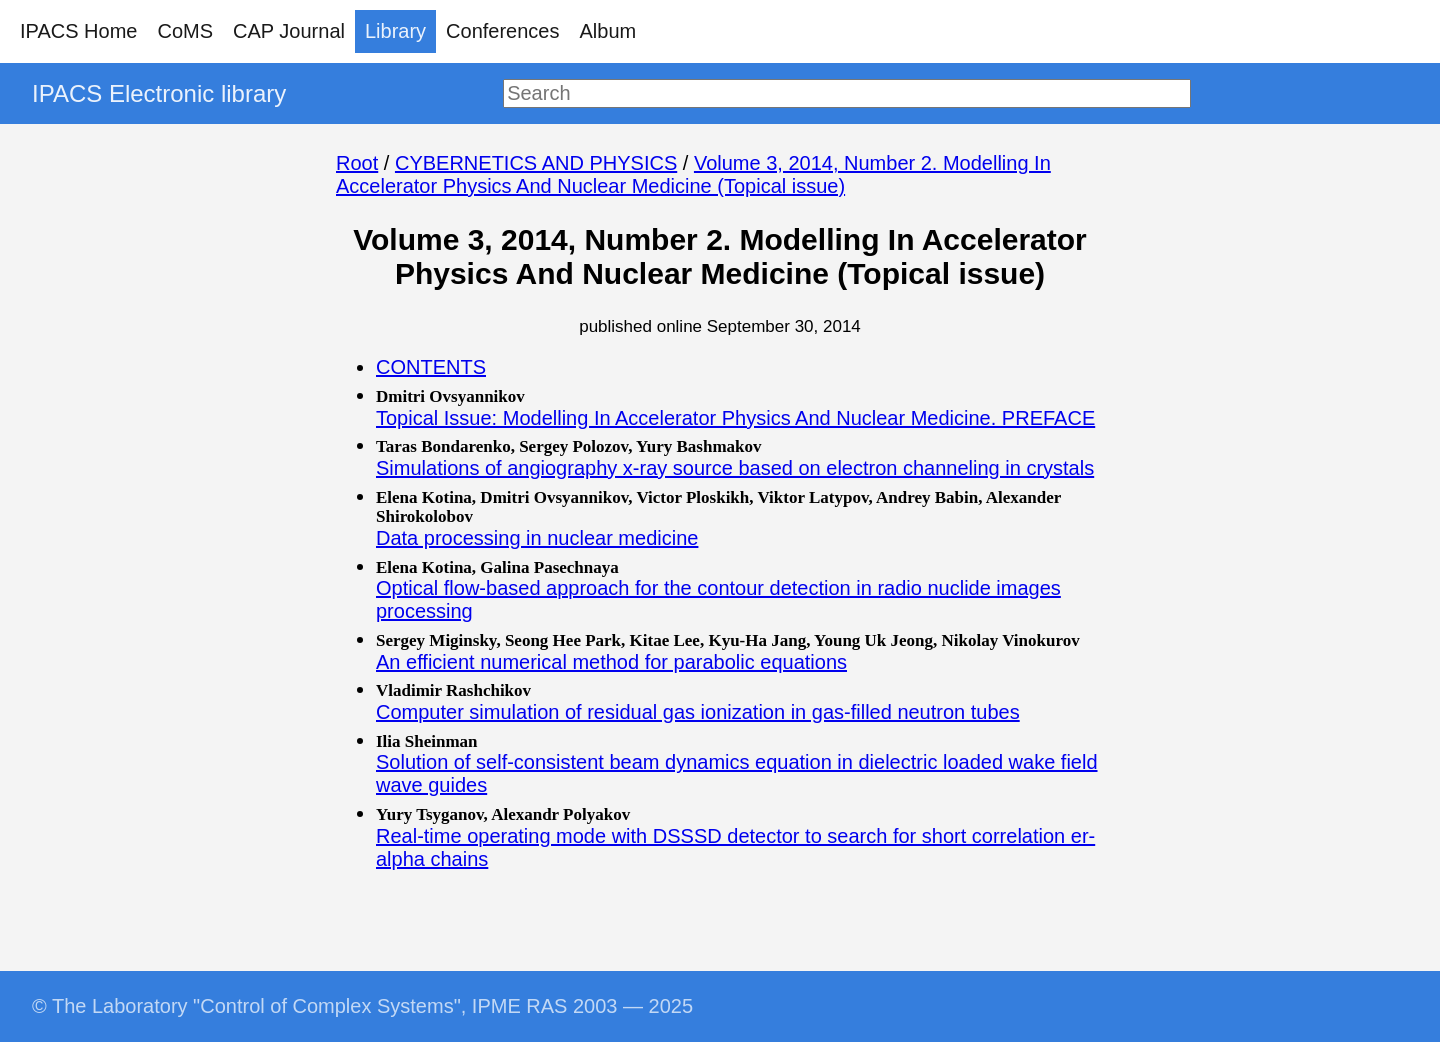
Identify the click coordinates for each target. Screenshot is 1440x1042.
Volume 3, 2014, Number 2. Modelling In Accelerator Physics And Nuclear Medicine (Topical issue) (693, 174)
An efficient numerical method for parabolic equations (611, 662)
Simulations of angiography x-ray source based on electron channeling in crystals (735, 468)
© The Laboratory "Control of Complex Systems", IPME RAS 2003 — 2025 (362, 1006)
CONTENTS (431, 367)
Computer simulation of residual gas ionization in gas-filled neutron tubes (698, 712)
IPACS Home (78, 31)
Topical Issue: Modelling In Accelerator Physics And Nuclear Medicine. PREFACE (735, 418)
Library (395, 31)
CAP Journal (289, 31)
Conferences (502, 31)
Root (357, 163)
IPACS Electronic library (159, 93)
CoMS (185, 31)
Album (608, 31)
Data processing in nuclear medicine (537, 538)
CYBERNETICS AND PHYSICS (536, 163)
